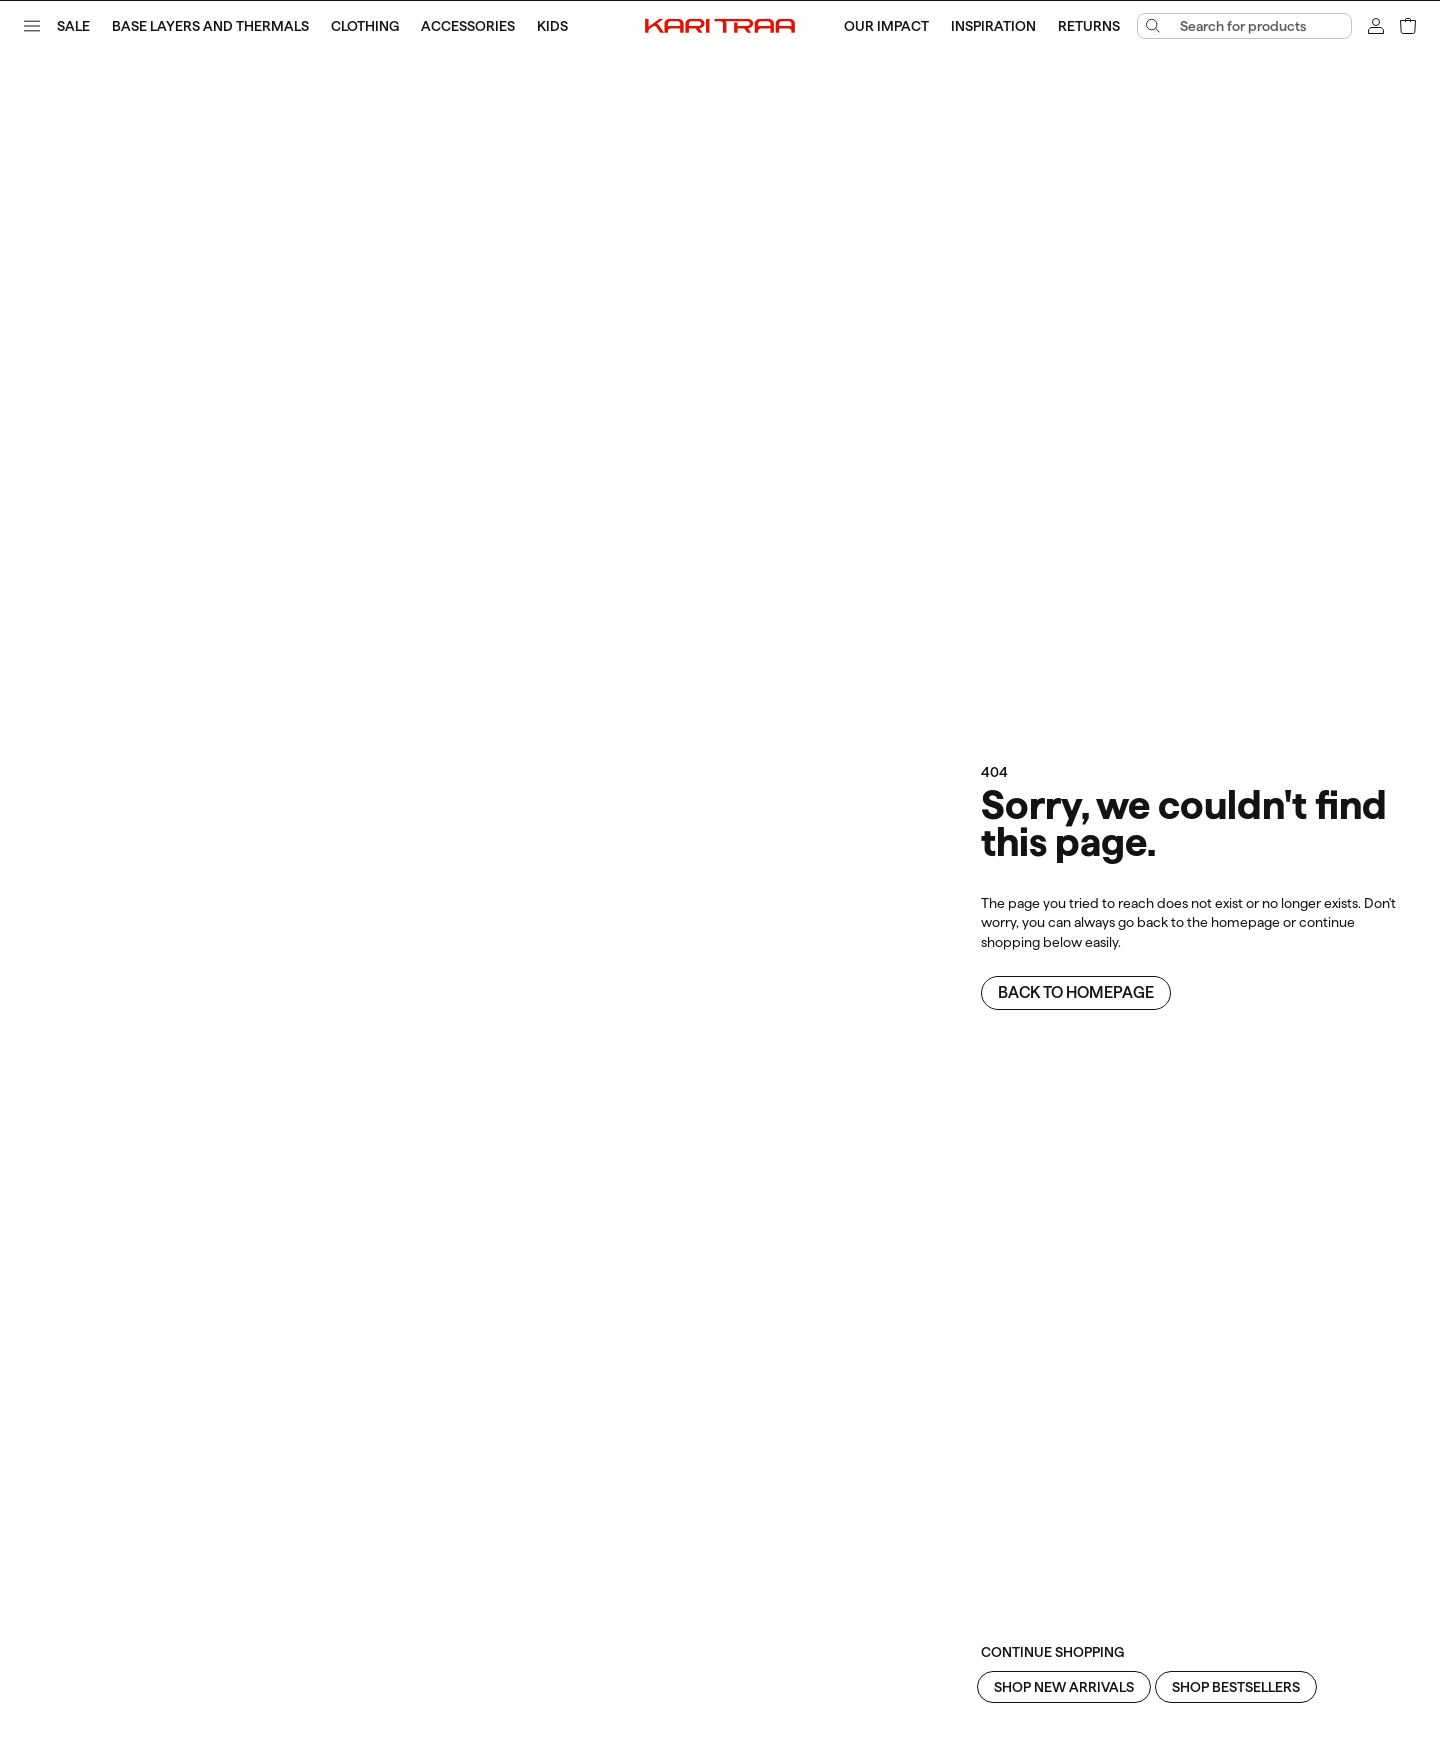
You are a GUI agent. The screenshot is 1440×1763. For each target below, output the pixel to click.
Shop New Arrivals (1064, 1687)
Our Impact (886, 26)
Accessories (468, 26)
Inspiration (993, 26)
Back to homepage (1076, 992)
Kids (552, 26)
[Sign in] (1376, 26)
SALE (73, 26)
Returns (1089, 26)
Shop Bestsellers (1236, 1687)
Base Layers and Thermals (210, 26)
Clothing (365, 26)
